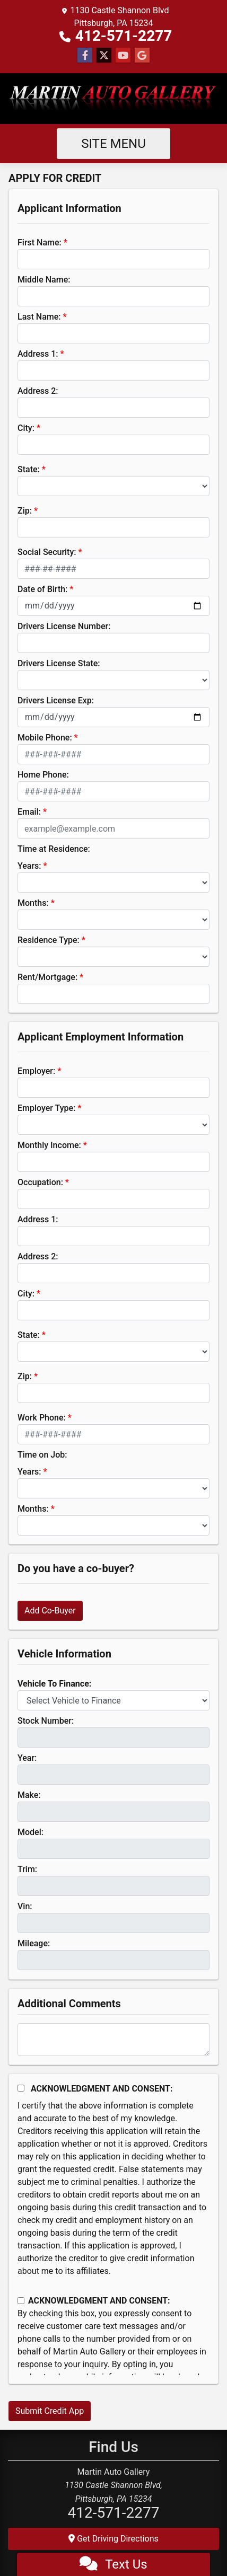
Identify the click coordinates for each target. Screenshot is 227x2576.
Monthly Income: (49, 1145)
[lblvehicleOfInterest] (113, 1700)
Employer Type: (46, 1108)
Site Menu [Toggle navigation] (113, 143)
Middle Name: (44, 280)
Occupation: (40, 1182)
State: (29, 469)
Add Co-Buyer (50, 1610)
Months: (33, 903)
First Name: (40, 242)
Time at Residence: (54, 849)
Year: (27, 1758)
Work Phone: (42, 1418)
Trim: (27, 1869)
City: (26, 428)
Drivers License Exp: (56, 700)
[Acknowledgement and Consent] (21, 2088)
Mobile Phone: (45, 738)
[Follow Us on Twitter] (104, 56)
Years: (29, 866)
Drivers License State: (59, 663)
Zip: (25, 511)
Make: (29, 1795)
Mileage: (34, 1943)
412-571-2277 (123, 36)
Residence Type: (49, 940)
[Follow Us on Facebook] (84, 56)
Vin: (25, 1906)
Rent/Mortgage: (47, 977)
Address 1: (38, 354)
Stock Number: (46, 1721)
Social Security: (47, 552)
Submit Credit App (49, 2411)
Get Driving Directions (113, 2539)
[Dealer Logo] (113, 99)
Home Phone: (43, 775)
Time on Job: (42, 1455)
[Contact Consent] (21, 2300)
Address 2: (38, 391)
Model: (30, 1832)
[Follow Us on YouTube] (123, 56)
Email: (29, 812)
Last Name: (39, 317)
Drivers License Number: (64, 626)
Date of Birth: (42, 589)
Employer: (36, 1071)
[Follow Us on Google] (142, 56)
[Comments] (113, 2039)
